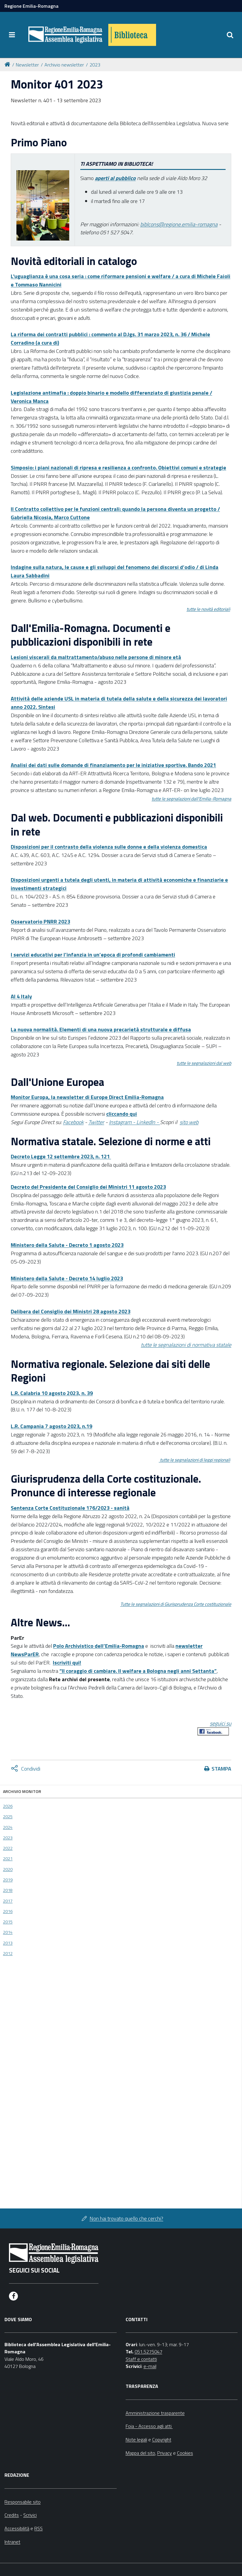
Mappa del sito (140, 2452)
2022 (8, 1848)
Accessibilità (16, 2528)
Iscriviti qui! (67, 1663)
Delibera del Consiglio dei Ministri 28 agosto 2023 (70, 1311)
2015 (8, 1921)
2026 (8, 1806)
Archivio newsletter (64, 64)
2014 (8, 1932)
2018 (8, 1890)
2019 (8, 1879)
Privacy (164, 2452)
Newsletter (27, 64)
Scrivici (30, 2514)
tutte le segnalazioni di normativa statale (186, 1345)
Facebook (73, 1122)
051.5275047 (148, 2351)
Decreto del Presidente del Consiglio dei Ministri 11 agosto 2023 (88, 1187)
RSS (38, 2528)
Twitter (96, 1122)
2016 (8, 1911)
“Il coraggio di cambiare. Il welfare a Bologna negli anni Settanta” (138, 1671)
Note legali (136, 2439)
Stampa (221, 1769)
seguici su (220, 1723)
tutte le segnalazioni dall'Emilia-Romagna (191, 798)
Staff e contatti (141, 2359)
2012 (8, 1953)
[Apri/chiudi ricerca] (230, 34)
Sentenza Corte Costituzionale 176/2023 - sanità (70, 1508)
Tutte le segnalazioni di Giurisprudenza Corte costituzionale (175, 1604)
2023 (95, 64)
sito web (189, 1122)
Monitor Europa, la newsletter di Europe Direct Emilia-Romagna (87, 1097)
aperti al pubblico (115, 178)
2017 (8, 1901)
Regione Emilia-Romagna (31, 6)
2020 (8, 1869)
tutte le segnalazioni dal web (204, 1063)
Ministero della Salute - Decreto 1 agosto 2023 (67, 1245)
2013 (8, 1943)
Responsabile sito (22, 2501)
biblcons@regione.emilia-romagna (179, 224)
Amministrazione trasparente (155, 2413)
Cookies (185, 2452)
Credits (11, 2514)
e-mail (150, 2366)
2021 (8, 1858)
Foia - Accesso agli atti (149, 2426)
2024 (8, 1827)
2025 (8, 1816)
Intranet (12, 2541)
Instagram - (122, 1122)
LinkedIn (146, 1122)
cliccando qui (121, 1114)
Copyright (161, 2439)
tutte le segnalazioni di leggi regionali (195, 1459)
